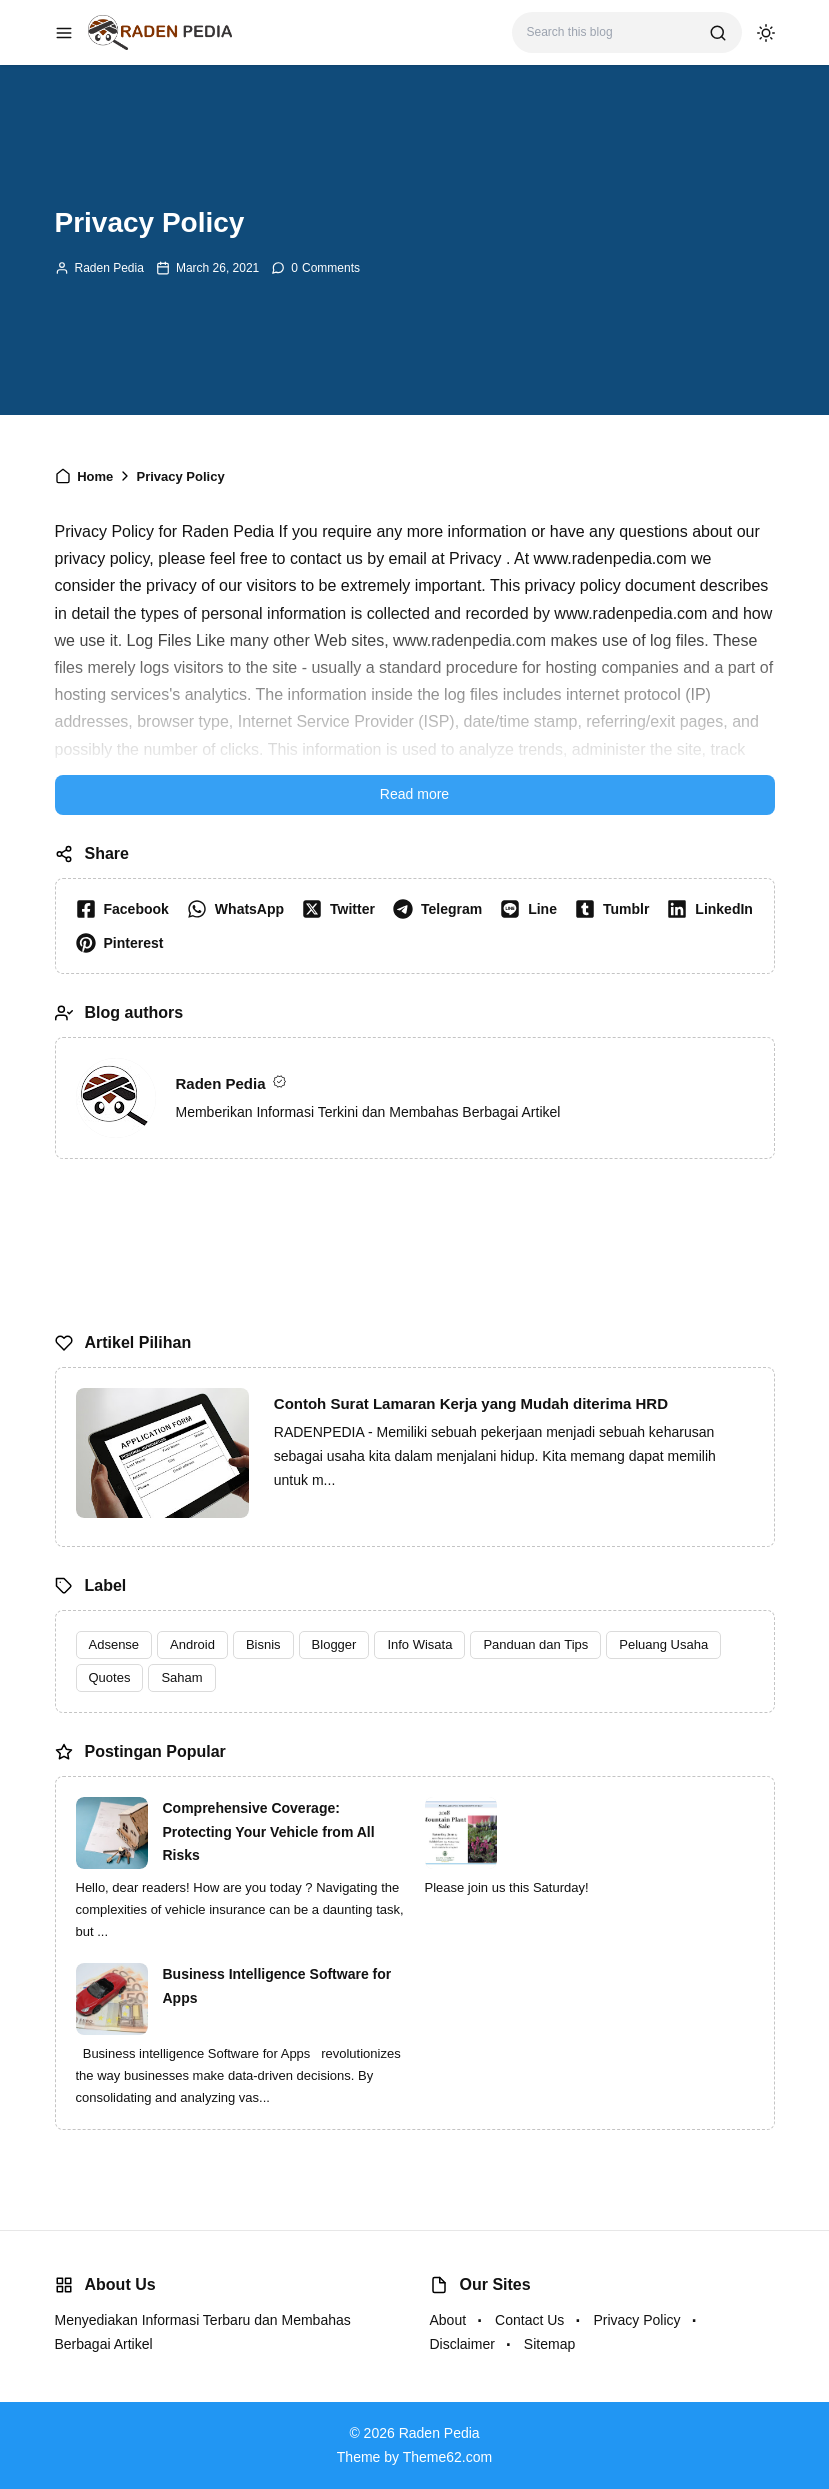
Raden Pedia (109, 268)
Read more (414, 794)
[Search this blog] (610, 32)
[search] (718, 33)
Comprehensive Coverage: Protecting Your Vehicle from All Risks (269, 1832)
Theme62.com (447, 2457)
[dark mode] (766, 33)
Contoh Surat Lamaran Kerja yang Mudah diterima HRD (471, 1403)
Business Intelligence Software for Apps (277, 1986)
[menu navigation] (64, 33)
